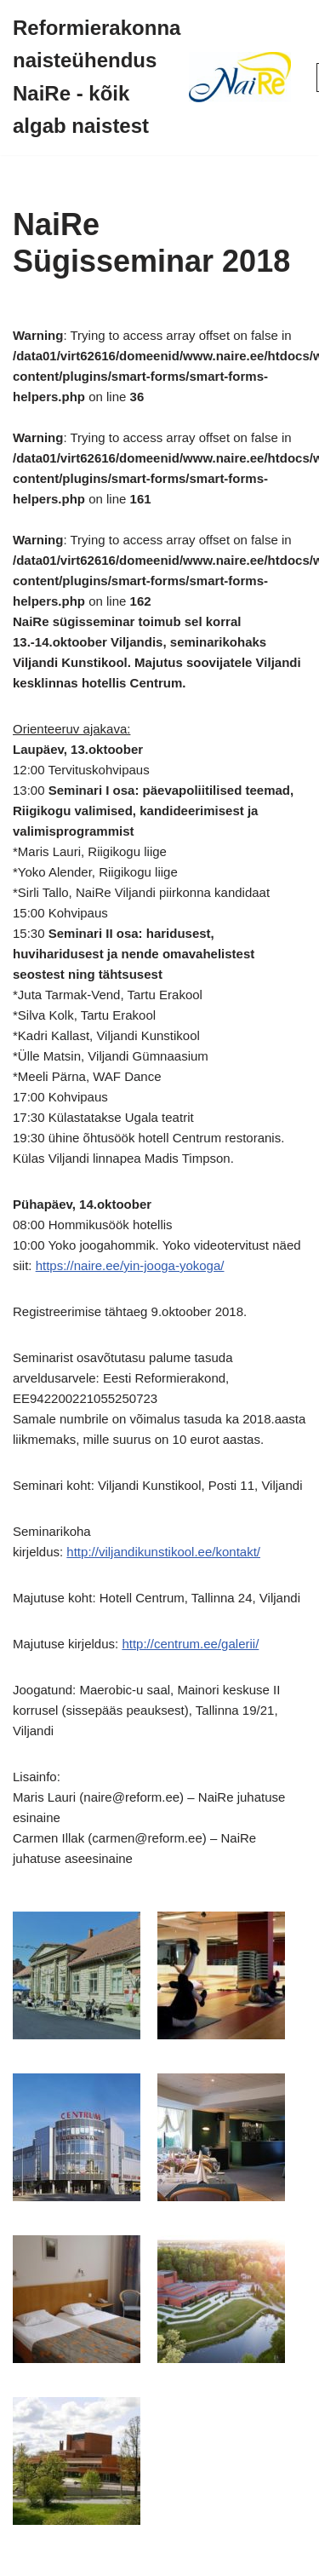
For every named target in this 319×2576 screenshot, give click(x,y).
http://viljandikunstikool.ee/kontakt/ (163, 1551)
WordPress (215, 2558)
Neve (87, 2558)
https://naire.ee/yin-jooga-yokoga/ (130, 1265)
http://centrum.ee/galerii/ (190, 1643)
